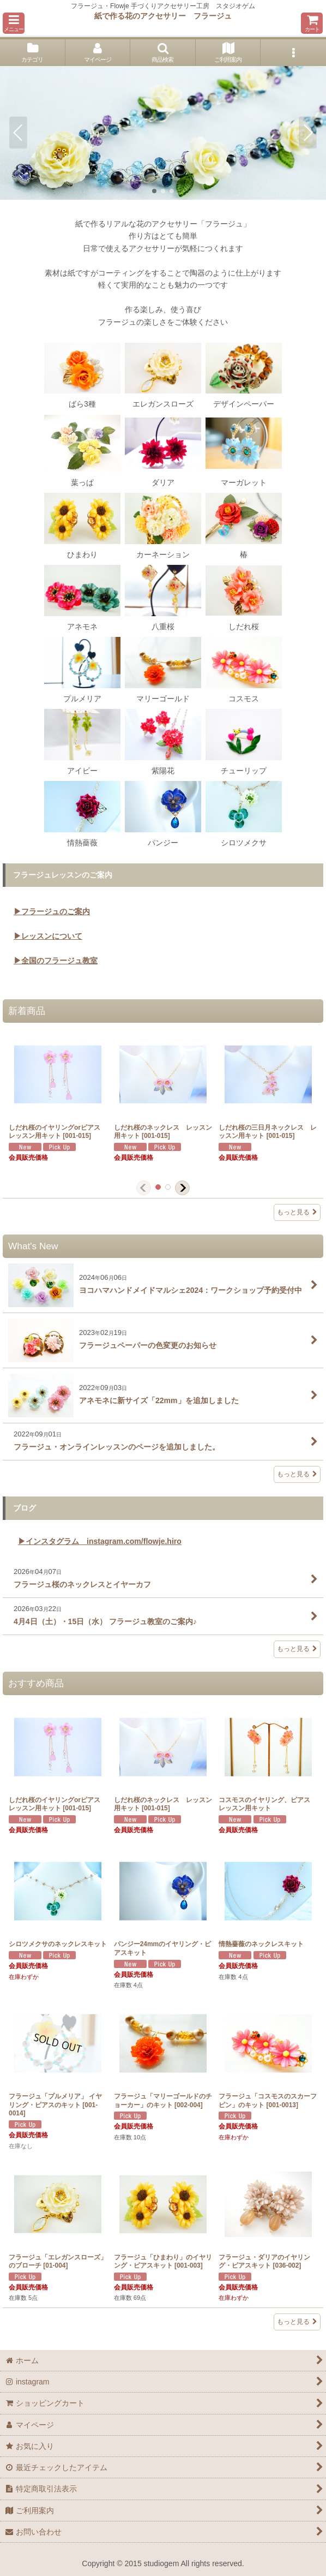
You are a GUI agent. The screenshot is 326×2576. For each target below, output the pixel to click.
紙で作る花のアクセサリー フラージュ (163, 15)
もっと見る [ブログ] (297, 1649)
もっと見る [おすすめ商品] (297, 2321)
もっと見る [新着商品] (297, 1212)
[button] (14, 23)
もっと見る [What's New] (297, 1474)
